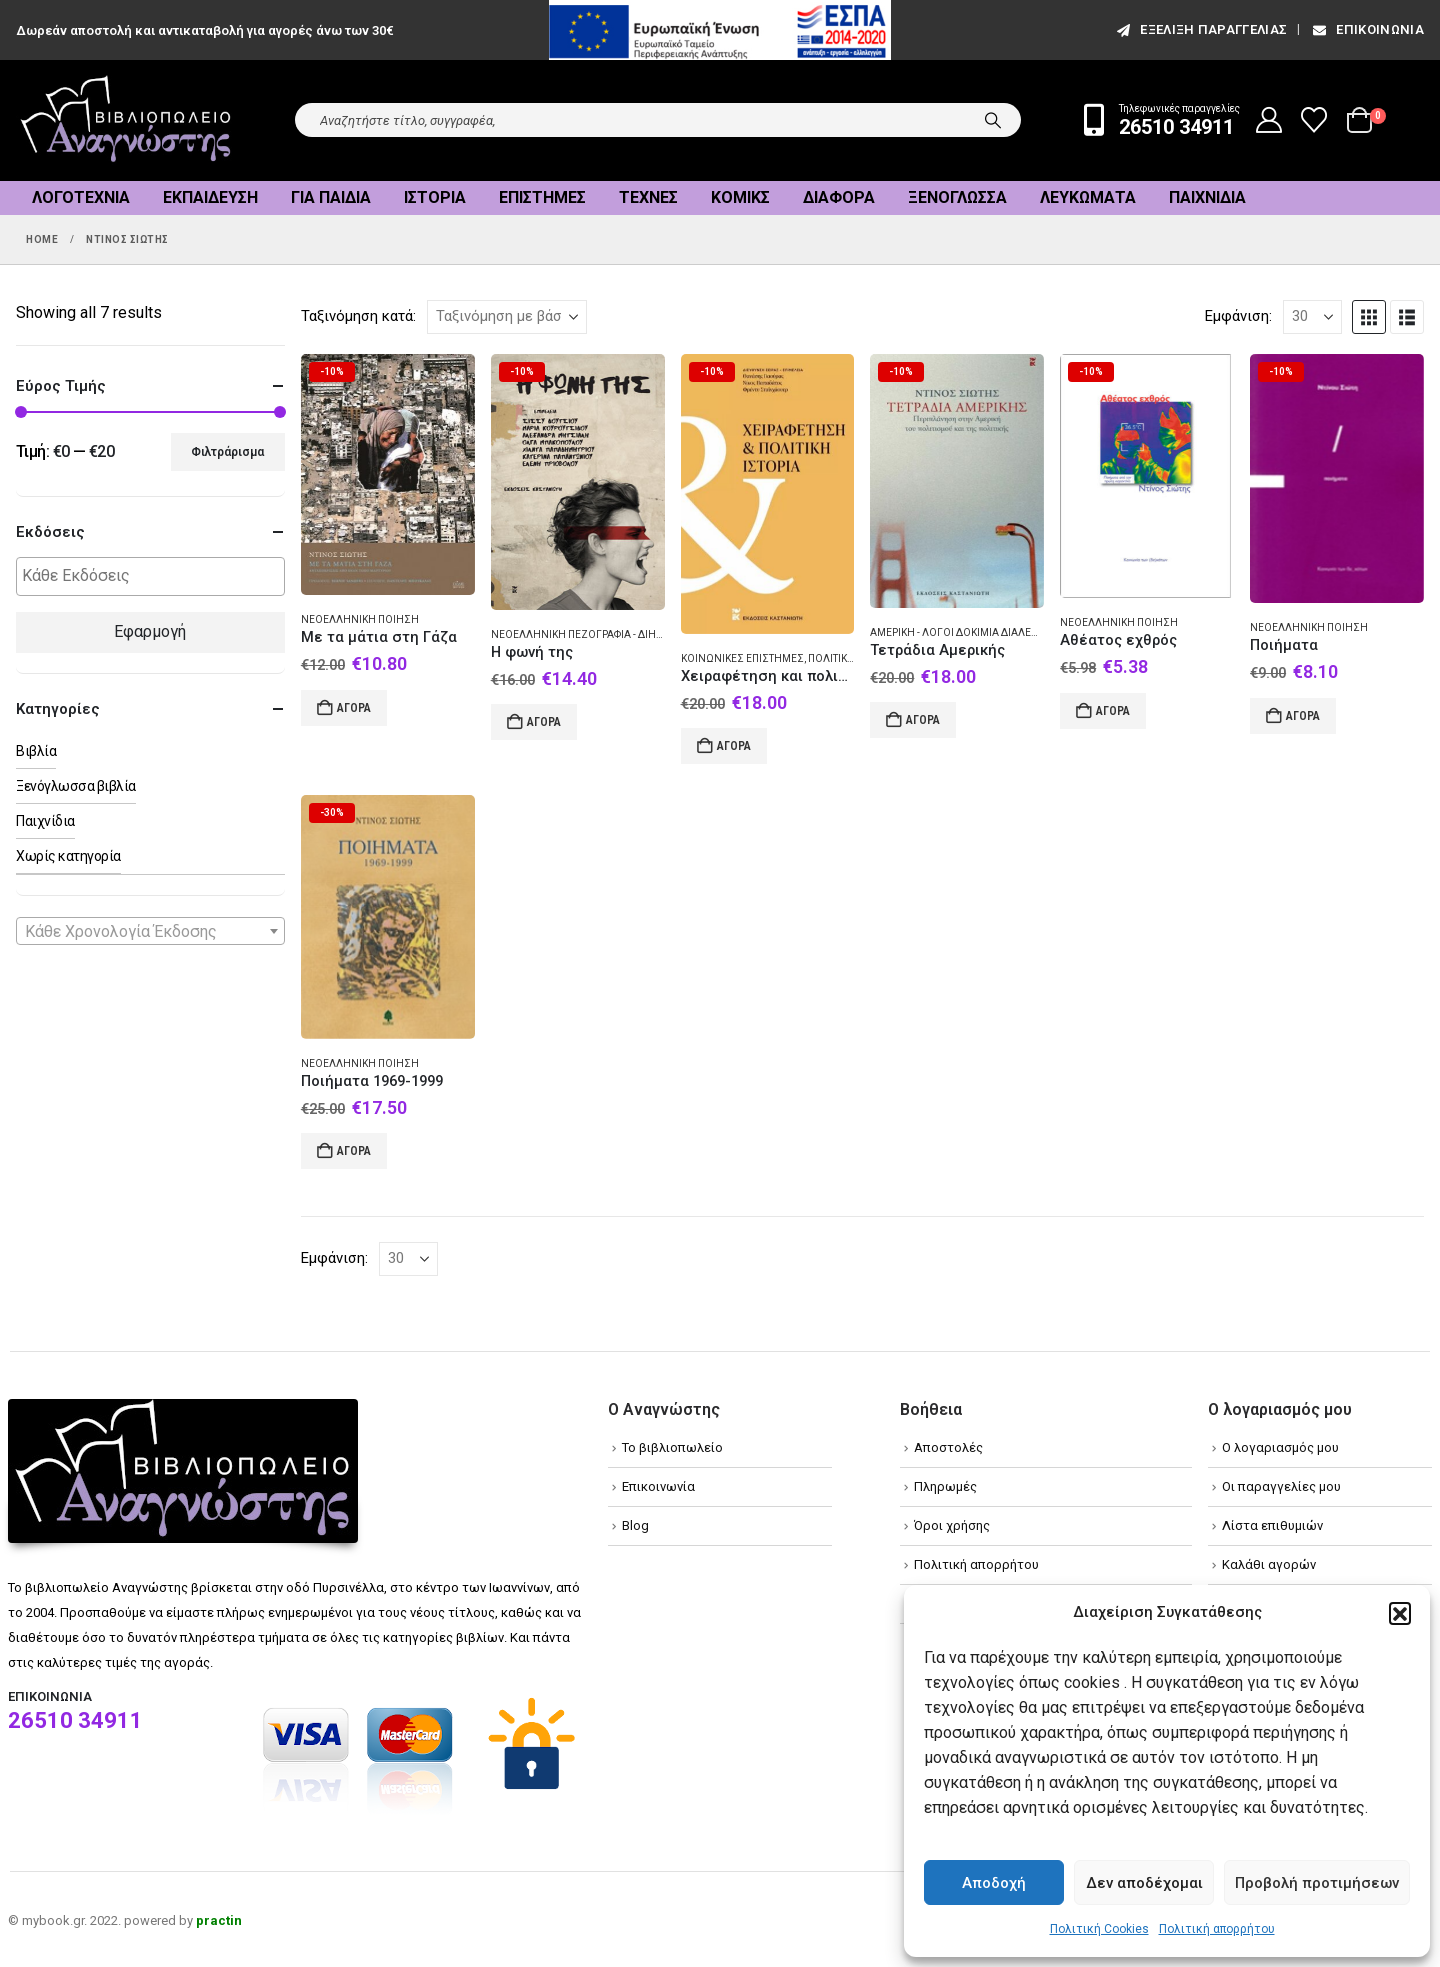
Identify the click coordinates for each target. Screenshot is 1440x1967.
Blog (635, 1525)
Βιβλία (36, 751)
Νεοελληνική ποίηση (360, 619)
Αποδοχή (994, 1883)
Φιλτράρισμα (227, 452)
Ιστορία (435, 197)
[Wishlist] (1314, 120)
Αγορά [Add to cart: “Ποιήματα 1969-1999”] (354, 1151)
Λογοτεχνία (81, 197)
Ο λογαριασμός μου (1280, 1447)
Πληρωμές (945, 1486)
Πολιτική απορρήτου (1217, 1929)
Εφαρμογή (150, 631)
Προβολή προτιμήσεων (1317, 1883)
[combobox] (150, 931)
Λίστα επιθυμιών (1272, 1525)
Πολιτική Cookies (1099, 1929)
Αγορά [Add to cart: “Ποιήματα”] (1303, 716)
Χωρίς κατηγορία (68, 856)
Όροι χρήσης (952, 1525)
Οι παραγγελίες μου (1281, 1486)
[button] (1400, 1613)
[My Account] (1269, 120)
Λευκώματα (1088, 197)
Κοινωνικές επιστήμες (742, 658)
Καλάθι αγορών (1269, 1564)
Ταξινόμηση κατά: (358, 316)
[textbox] (155, 576)
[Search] (993, 120)
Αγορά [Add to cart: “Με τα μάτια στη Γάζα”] (354, 708)
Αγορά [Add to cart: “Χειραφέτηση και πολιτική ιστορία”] (734, 746)
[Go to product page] (388, 475)
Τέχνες (648, 197)
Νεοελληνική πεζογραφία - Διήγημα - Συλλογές (618, 634)
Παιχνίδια (1207, 197)
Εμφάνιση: (1238, 316)
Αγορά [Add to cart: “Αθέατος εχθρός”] (1113, 711)
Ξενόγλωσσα (957, 197)
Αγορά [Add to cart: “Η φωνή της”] (544, 722)
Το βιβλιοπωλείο (672, 1447)
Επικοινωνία (1367, 29)
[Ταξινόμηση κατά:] (507, 317)
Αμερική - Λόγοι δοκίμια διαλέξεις (961, 632)
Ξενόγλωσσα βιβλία (76, 786)
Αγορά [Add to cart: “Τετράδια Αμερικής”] (923, 720)
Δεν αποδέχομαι (1144, 1883)
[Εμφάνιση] (1312, 317)
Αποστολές (948, 1447)
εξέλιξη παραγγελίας (1200, 29)
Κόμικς (740, 197)
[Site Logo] (126, 120)
